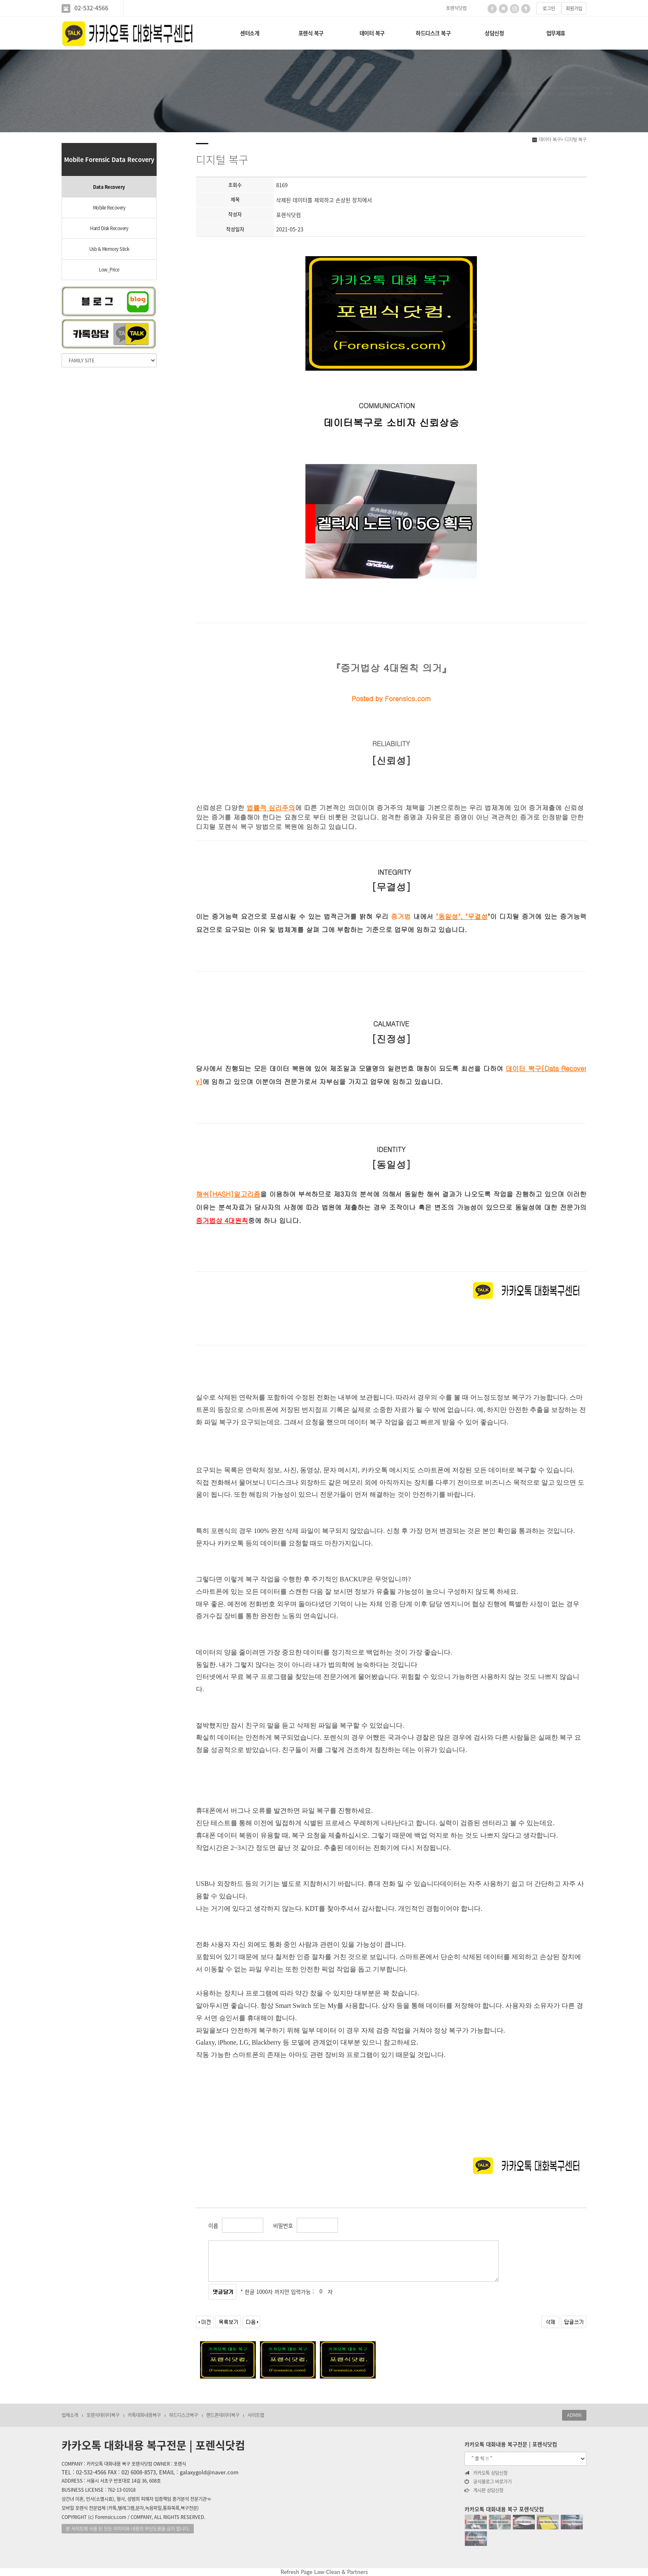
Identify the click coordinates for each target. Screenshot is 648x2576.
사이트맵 (256, 2415)
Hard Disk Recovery (109, 228)
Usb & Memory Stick (109, 248)
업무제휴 (555, 33)
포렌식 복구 (311, 33)
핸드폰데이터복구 (222, 2415)
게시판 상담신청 (484, 2490)
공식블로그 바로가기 (488, 2481)
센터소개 (249, 33)
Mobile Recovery (109, 207)
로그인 (549, 8)
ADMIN (574, 2415)
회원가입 (574, 8)
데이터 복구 (372, 33)
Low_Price (109, 269)
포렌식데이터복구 (102, 2415)
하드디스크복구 (183, 2415)
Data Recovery (109, 186)
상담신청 (494, 33)
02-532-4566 (91, 8)
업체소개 (70, 2415)
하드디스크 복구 (433, 33)
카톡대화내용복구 (144, 2415)
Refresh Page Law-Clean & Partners (324, 2572)
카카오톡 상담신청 (486, 2473)
